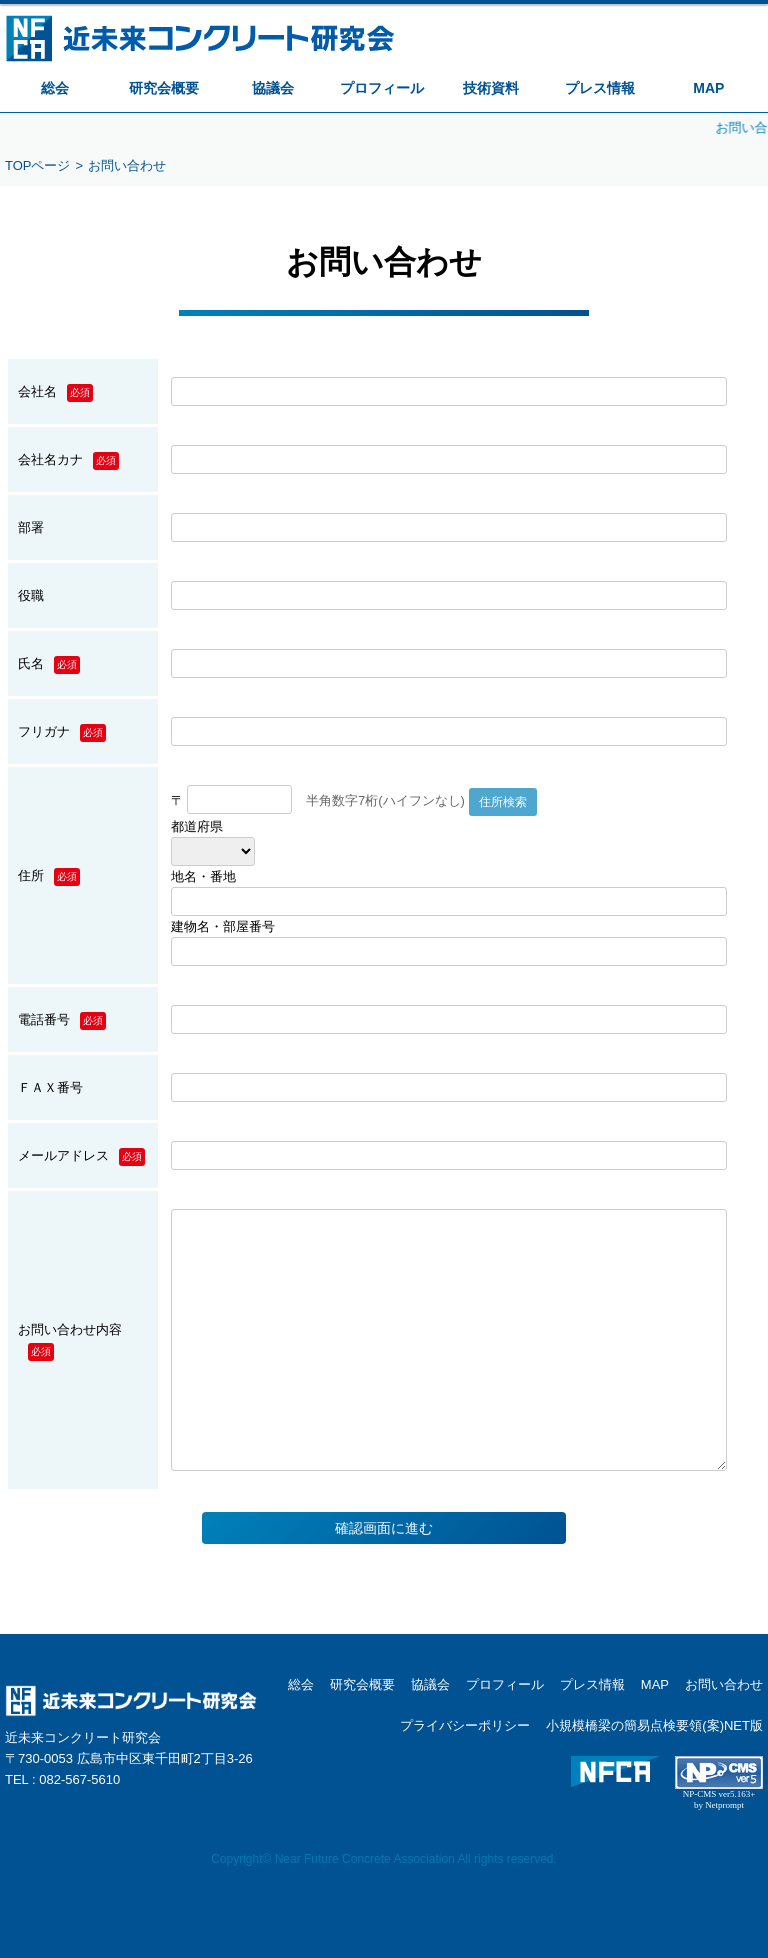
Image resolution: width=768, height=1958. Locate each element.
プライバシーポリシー (465, 1725)
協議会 (273, 88)
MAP (708, 88)
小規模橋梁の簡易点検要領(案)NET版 (654, 1725)
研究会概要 (164, 88)
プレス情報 (600, 88)
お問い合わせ (724, 1684)
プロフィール (382, 88)
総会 (55, 88)
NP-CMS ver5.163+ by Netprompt (719, 1799)
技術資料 (491, 88)
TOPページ (38, 165)
